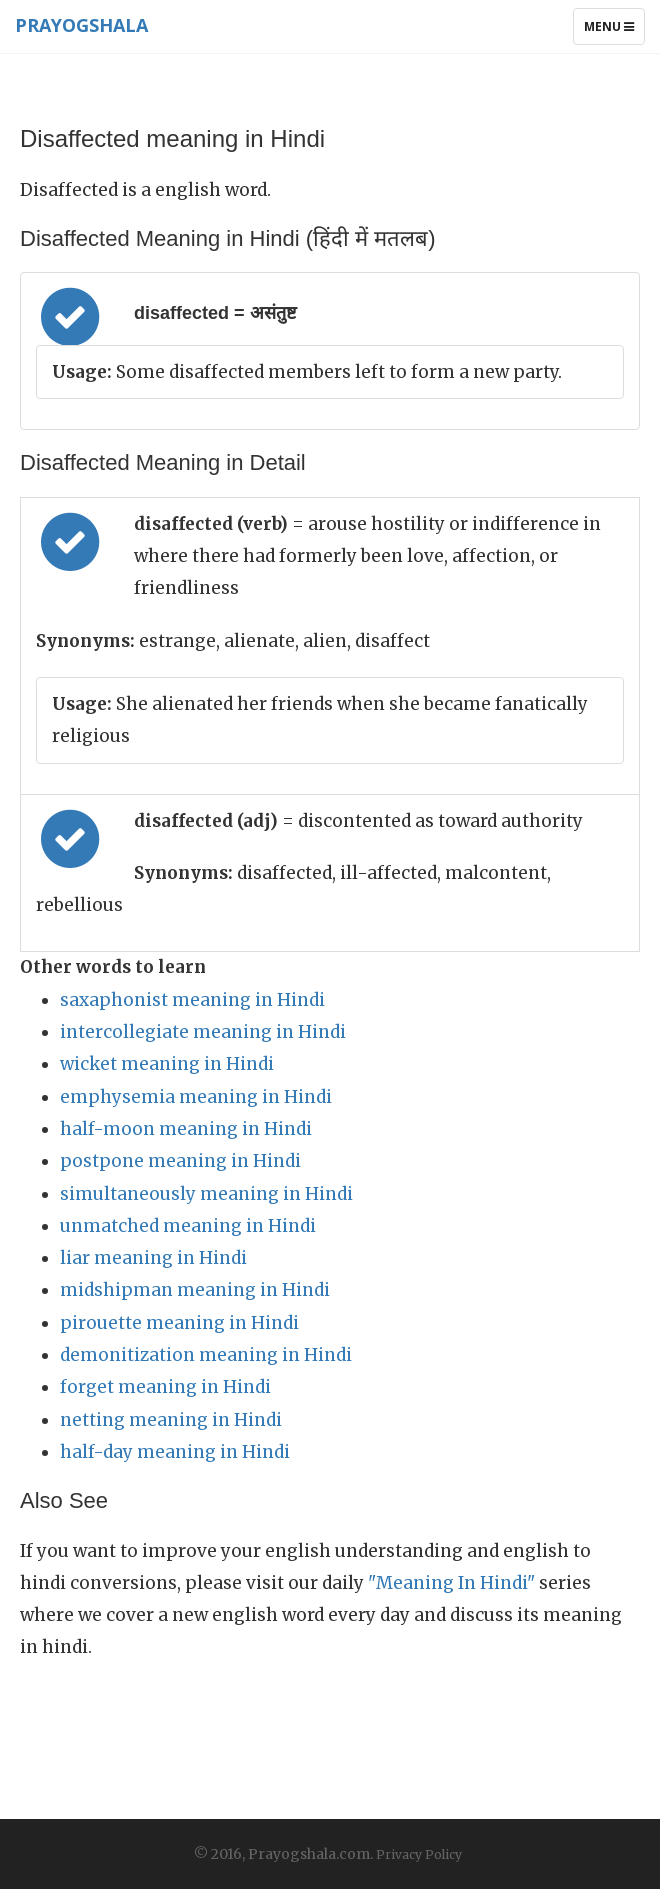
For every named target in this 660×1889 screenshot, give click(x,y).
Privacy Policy (419, 1854)
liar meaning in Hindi (153, 1258)
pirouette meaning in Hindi (179, 1323)
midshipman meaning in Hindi (195, 1290)
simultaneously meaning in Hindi (206, 1194)
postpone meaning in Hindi (180, 1161)
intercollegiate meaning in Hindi (203, 1032)
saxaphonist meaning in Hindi (192, 1000)
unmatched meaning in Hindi (188, 1226)
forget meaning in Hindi (165, 1387)
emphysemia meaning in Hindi (196, 1097)
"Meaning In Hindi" (451, 1583)
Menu (614, 31)
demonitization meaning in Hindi (206, 1355)
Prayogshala (81, 25)
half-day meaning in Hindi (175, 1452)
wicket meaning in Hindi (167, 1064)
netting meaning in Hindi (171, 1420)
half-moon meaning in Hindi (186, 1129)
